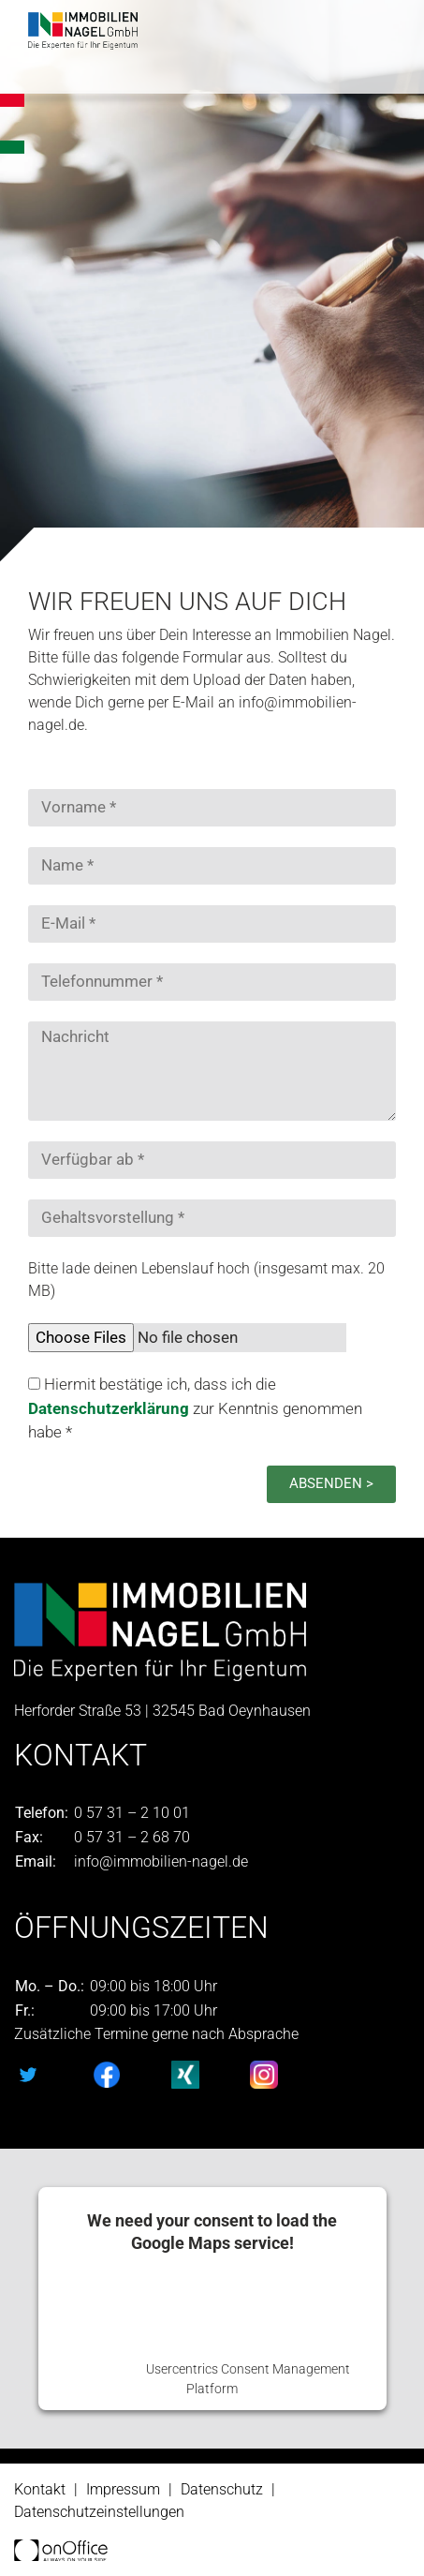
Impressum (123, 2489)
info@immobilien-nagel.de (161, 1861)
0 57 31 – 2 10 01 (132, 1813)
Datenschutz (222, 2489)
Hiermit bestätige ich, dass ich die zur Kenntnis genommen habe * (195, 1408)
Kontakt (40, 2489)
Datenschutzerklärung (110, 1408)
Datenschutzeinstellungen (99, 2512)
